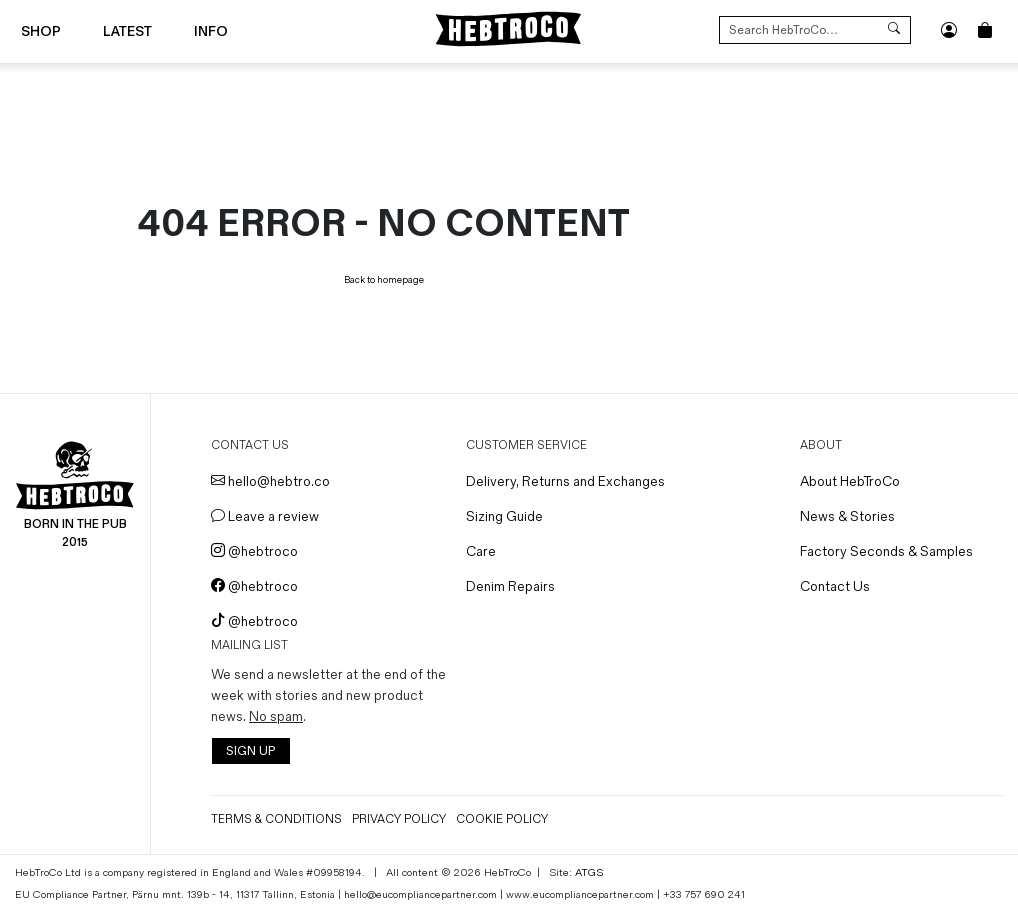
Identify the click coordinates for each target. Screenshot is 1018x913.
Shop (41, 31)
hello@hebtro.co (270, 481)
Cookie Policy (502, 819)
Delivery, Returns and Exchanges (565, 481)
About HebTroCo (850, 481)
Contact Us (835, 586)
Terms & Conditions (276, 819)
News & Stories (847, 516)
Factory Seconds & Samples (886, 551)
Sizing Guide (504, 516)
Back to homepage (384, 280)
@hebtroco (254, 551)
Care (481, 551)
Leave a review (265, 516)
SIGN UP (250, 751)
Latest (127, 31)
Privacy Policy (399, 819)
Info (211, 31)
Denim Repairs (510, 586)
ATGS (589, 872)
